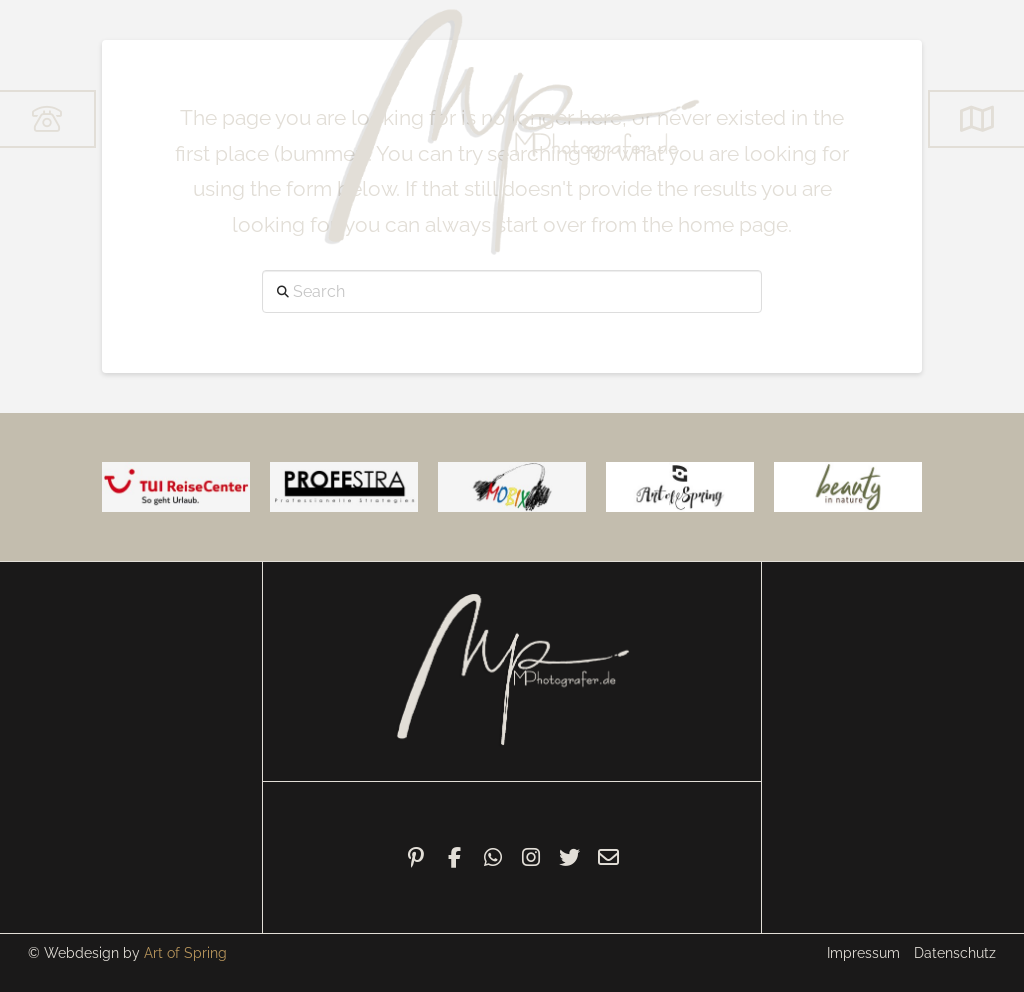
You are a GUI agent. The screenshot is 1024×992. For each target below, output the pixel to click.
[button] (976, 119)
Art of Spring (185, 953)
